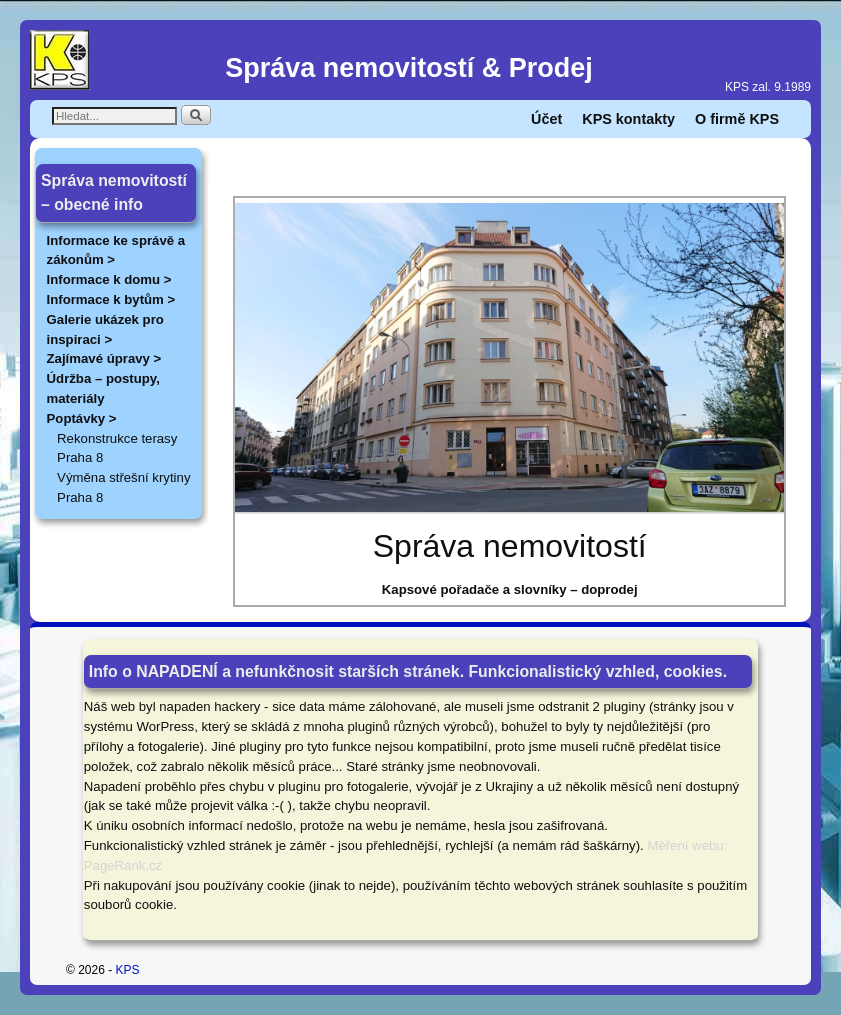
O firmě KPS (737, 119)
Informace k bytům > (111, 299)
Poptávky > (82, 418)
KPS (128, 970)
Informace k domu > (109, 279)
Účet (546, 119)
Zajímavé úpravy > (104, 358)
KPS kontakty (628, 119)
